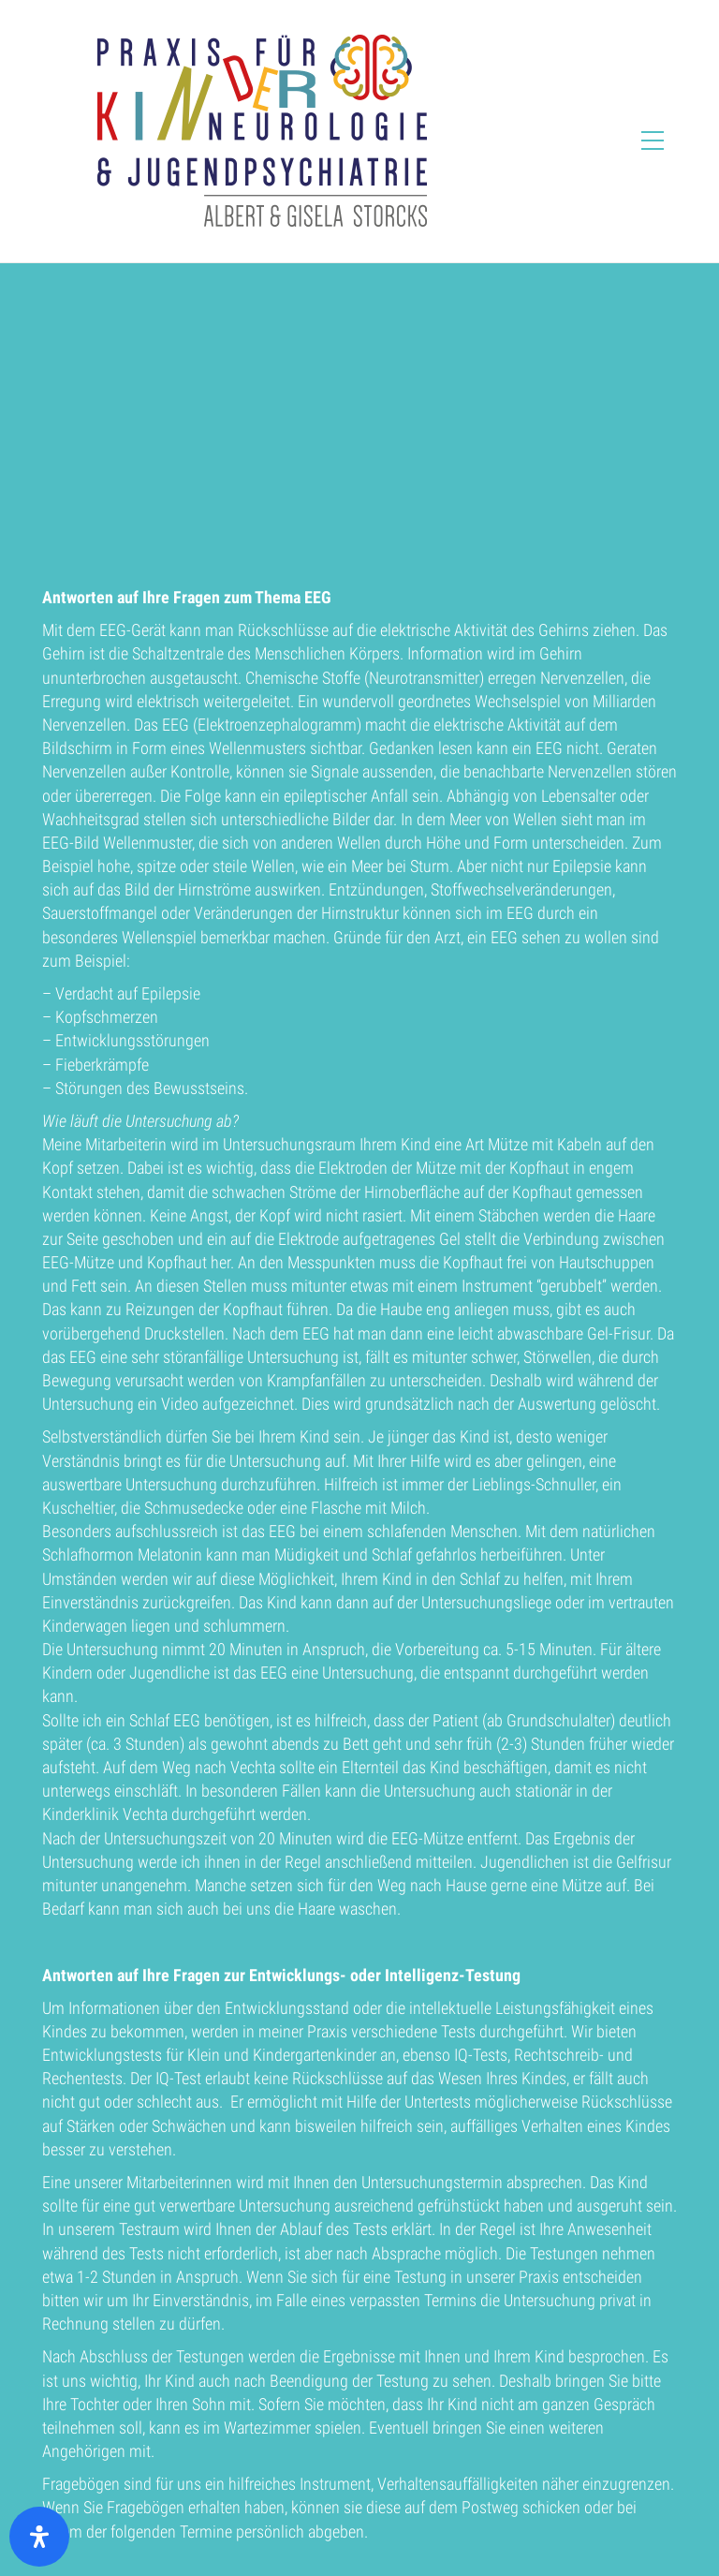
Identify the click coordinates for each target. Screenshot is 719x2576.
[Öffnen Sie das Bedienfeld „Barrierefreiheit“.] (39, 2537)
